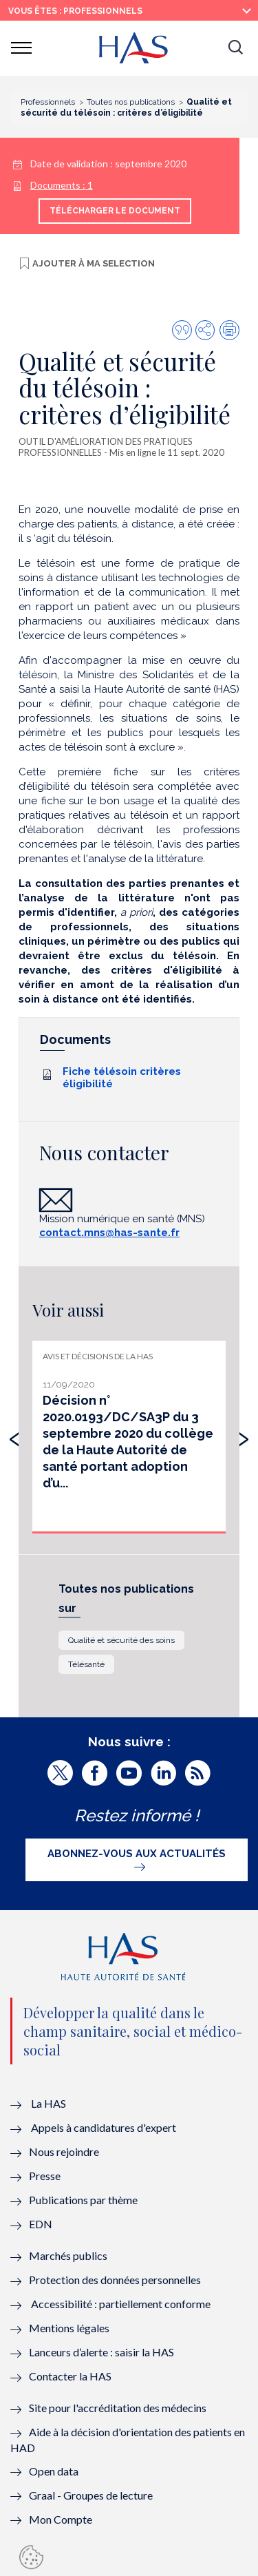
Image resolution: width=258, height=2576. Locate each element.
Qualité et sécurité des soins (121, 1640)
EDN (40, 2223)
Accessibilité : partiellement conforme (121, 2303)
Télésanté (86, 1664)
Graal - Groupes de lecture (91, 2495)
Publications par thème (83, 2199)
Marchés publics (69, 2255)
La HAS (48, 2103)
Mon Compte (60, 2519)
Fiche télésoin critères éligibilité (122, 1077)
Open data (53, 2471)
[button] (235, 48)
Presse (45, 2175)
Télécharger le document (115, 211)
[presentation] (14, 1435)
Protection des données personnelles (115, 2279)
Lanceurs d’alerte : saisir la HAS (101, 2351)
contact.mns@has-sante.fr (109, 1232)
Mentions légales (69, 2327)
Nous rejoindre (64, 2151)
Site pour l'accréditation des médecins (117, 2407)
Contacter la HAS (70, 2376)
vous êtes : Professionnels (75, 11)
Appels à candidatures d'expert (103, 2127)
